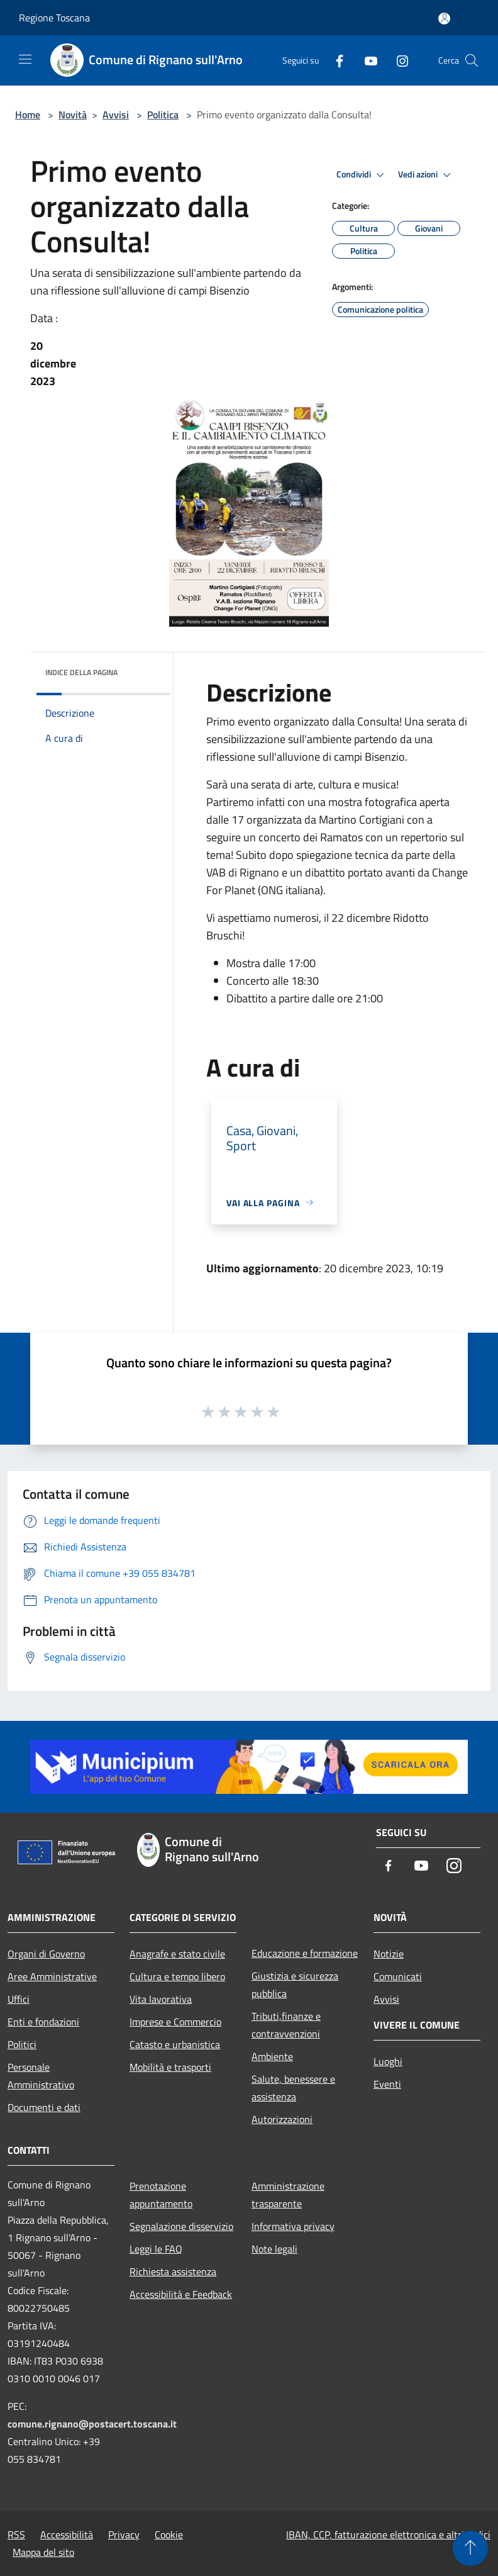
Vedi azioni (426, 174)
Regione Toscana (54, 17)
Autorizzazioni (282, 2119)
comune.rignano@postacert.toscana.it (92, 2423)
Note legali (274, 2248)
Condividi (362, 174)
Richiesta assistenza (173, 2271)
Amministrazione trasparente (288, 2194)
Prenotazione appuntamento (161, 2194)
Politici (22, 2044)
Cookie (169, 2534)
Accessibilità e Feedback (181, 2294)
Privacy (124, 2534)
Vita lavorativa (161, 1999)
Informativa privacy (293, 2226)
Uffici (19, 1999)
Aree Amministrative (52, 1976)
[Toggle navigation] (25, 59)
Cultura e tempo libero (177, 1976)
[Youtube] (366, 60)
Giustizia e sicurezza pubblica (295, 1984)
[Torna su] (470, 2548)
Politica (163, 114)
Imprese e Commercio (175, 2021)
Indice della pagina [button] (81, 672)
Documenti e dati (44, 2107)
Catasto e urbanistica (175, 2044)
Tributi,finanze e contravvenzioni (286, 2024)
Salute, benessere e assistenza (293, 2087)
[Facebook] (334, 60)
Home (27, 114)
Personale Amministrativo (41, 2075)
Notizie (389, 1953)
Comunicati (398, 1976)
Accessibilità (66, 2534)
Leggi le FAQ (156, 2248)
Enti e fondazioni (43, 2021)
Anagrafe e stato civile (177, 1953)
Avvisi (115, 114)
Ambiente (272, 2056)
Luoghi (388, 2061)
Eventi (387, 2084)
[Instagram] (397, 60)
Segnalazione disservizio (181, 2226)
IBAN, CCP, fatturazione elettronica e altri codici (388, 2534)
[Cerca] (471, 60)
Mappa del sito (43, 2552)
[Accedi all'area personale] (444, 18)
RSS (16, 2534)
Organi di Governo (46, 1953)
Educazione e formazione (305, 1953)
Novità (72, 114)
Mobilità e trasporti (170, 2067)
